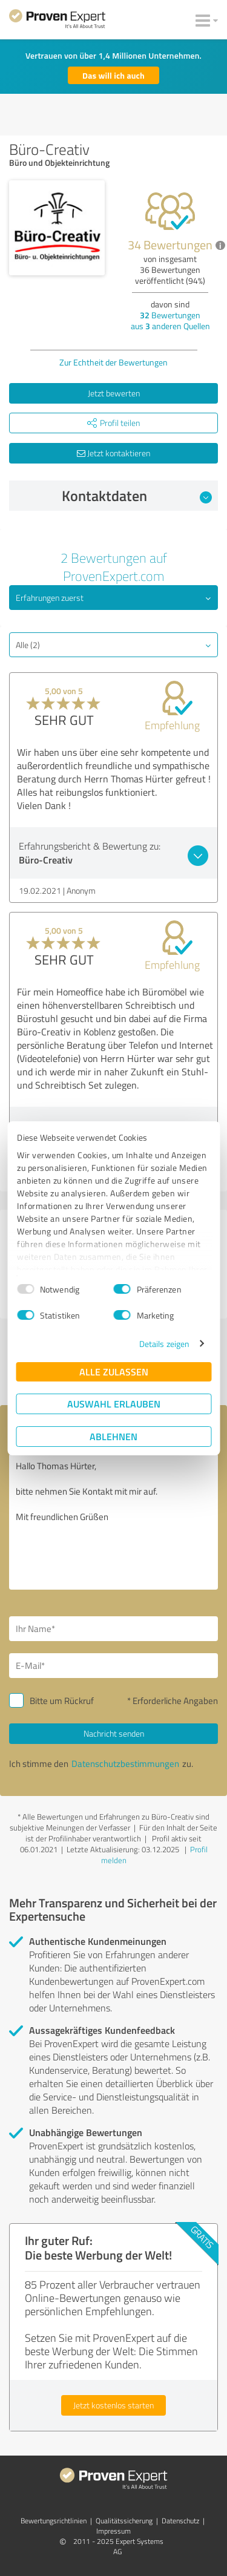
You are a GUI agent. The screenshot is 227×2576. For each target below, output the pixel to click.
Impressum (113, 2531)
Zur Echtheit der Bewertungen (113, 362)
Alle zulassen (113, 1371)
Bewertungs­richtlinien (54, 2520)
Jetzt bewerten (114, 393)
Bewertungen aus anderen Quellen (170, 320)
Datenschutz (180, 2520)
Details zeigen (164, 1343)
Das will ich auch (113, 75)
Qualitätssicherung (124, 2520)
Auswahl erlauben (113, 1404)
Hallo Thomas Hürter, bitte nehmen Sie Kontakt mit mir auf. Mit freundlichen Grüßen (113, 1522)
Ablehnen (113, 1436)
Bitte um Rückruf (62, 1700)
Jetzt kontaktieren (113, 453)
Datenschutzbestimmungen (125, 1763)
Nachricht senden (114, 1733)
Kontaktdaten (137, 495)
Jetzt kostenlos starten (113, 2405)
